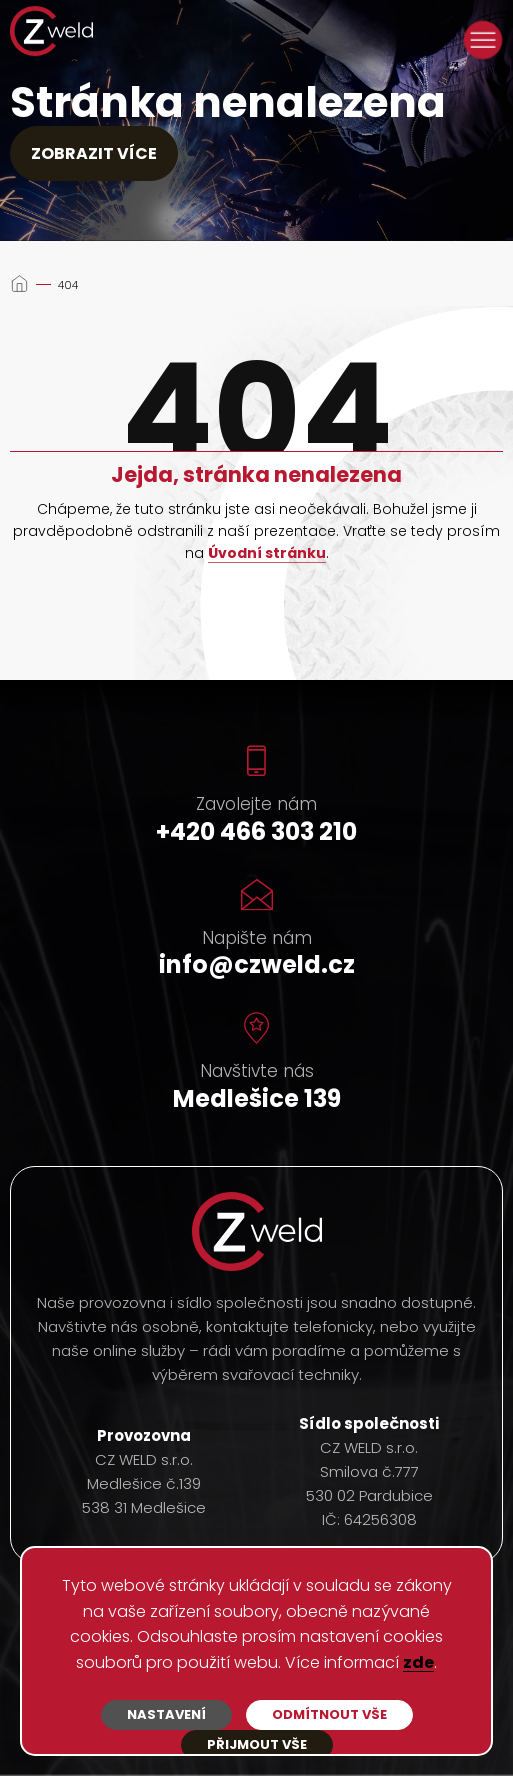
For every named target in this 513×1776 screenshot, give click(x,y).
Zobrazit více (94, 153)
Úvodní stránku (267, 554)
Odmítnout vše (329, 1714)
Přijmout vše (257, 1744)
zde (418, 1663)
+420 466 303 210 (256, 831)
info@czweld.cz (257, 964)
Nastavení (166, 1714)
